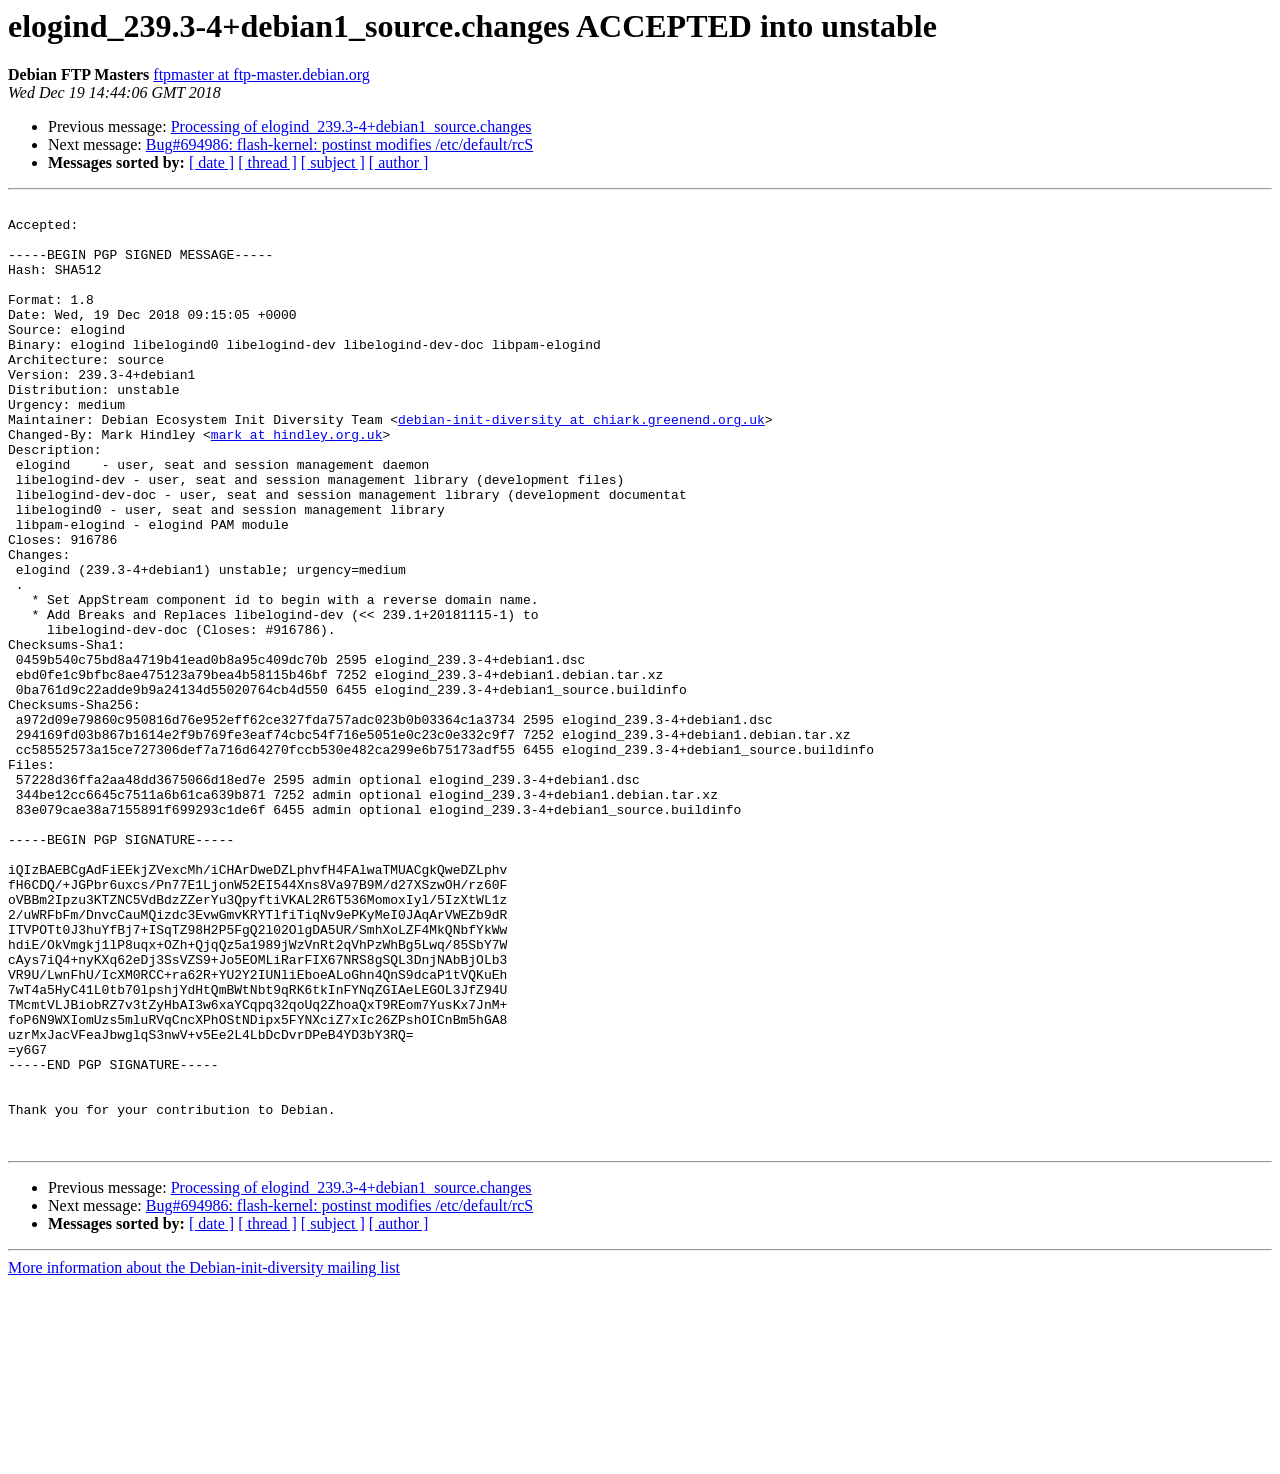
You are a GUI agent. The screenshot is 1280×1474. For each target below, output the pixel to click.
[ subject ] (333, 162)
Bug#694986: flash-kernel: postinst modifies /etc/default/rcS (339, 144)
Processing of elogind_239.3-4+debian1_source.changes (351, 126)
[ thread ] (267, 162)
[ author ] (399, 162)
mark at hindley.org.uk (297, 482)
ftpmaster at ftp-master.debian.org (261, 74)
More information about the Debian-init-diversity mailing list (204, 1456)
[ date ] (211, 162)
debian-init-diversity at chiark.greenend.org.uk (581, 464)
